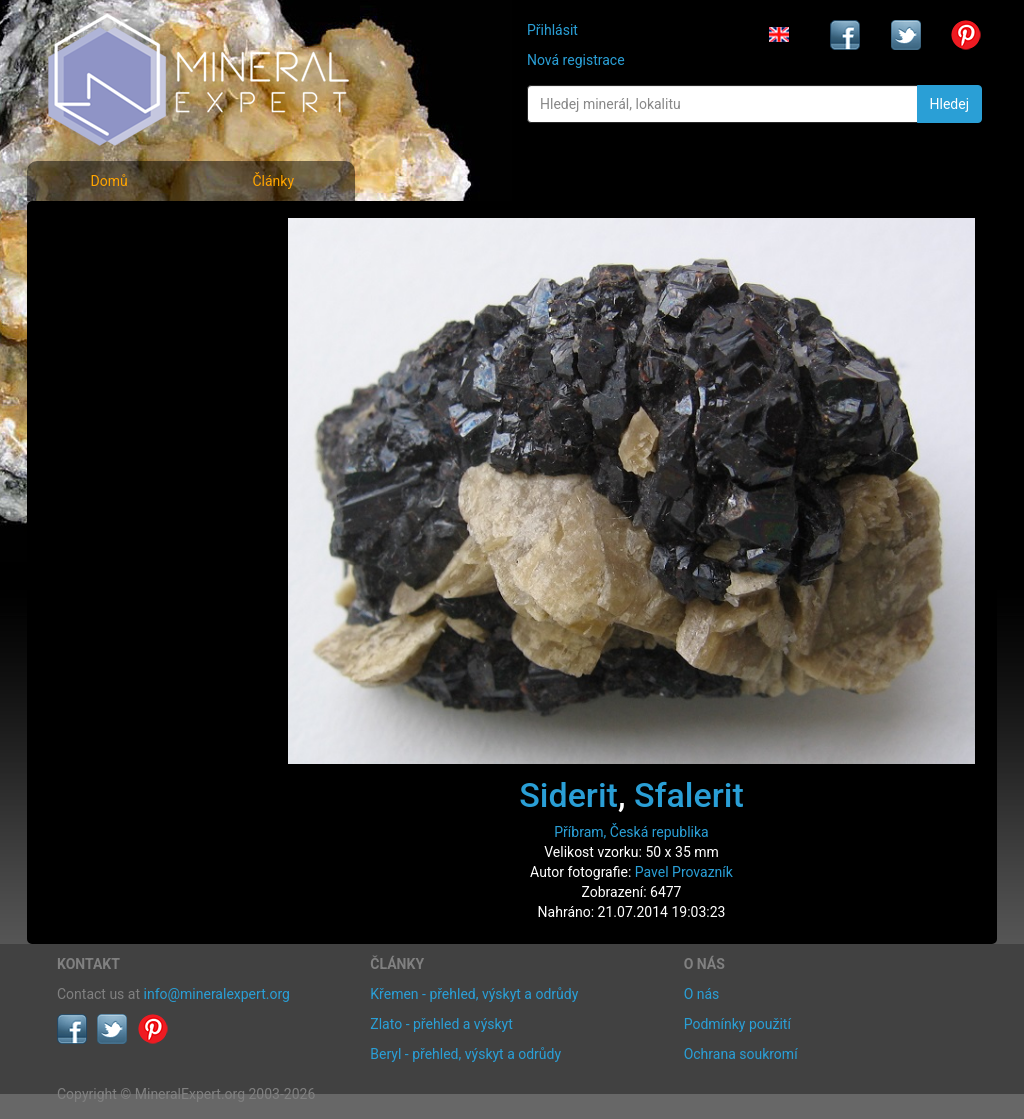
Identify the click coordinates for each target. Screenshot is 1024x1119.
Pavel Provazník (684, 872)
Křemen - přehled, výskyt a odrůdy (474, 994)
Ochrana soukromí (741, 1054)
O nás (702, 994)
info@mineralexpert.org (217, 994)
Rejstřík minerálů (126, 274)
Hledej (949, 104)
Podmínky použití (737, 1024)
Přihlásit (552, 30)
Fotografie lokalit (126, 318)
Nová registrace (576, 60)
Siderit (568, 795)
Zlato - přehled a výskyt (441, 1024)
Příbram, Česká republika (631, 832)
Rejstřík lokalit (115, 362)
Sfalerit (689, 795)
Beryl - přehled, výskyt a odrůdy (465, 1054)
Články (273, 181)
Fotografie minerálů (136, 230)
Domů (108, 181)
